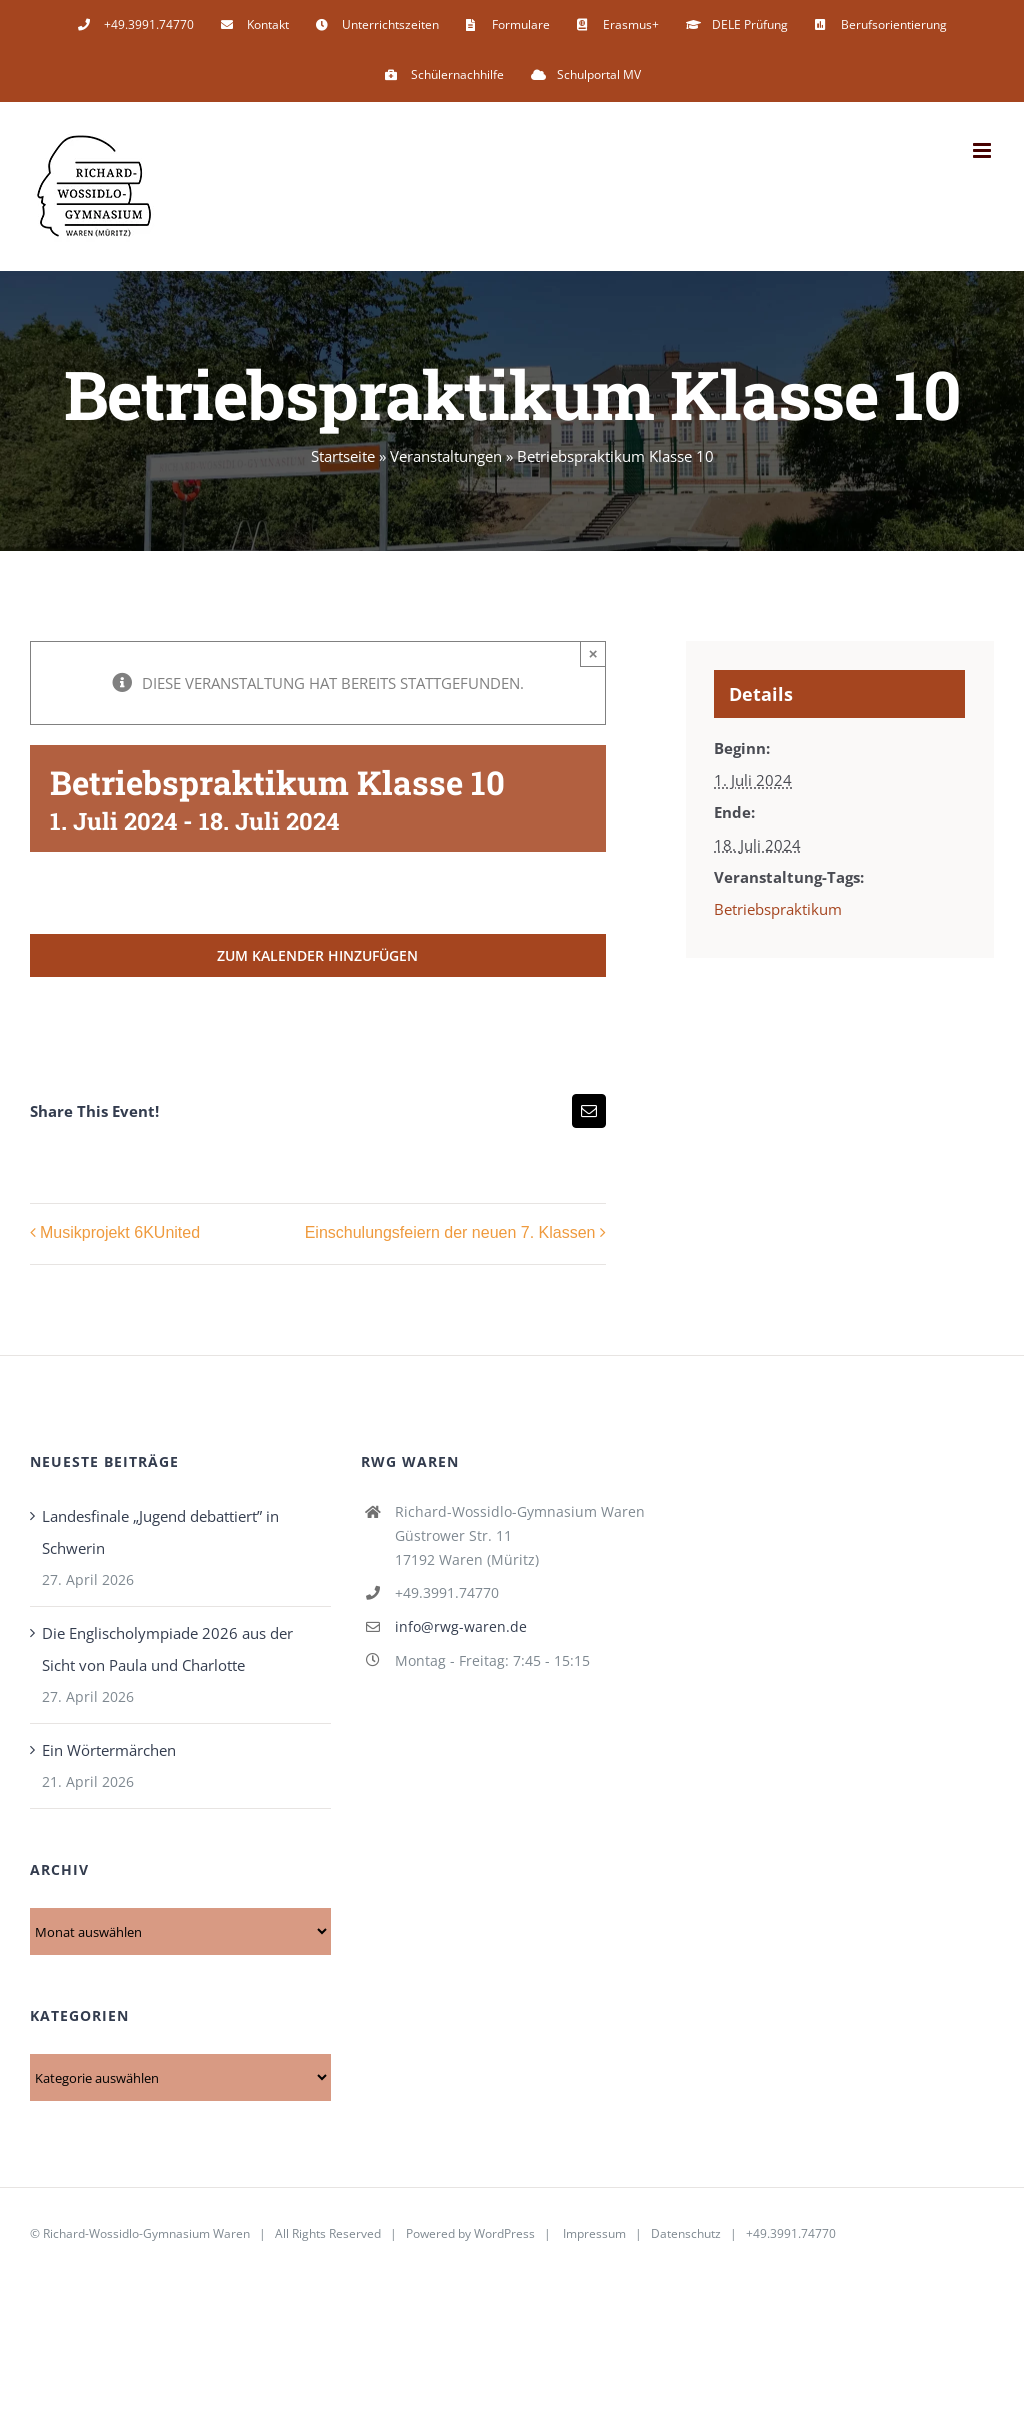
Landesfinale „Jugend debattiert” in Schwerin (160, 1532)
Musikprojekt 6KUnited (120, 1233)
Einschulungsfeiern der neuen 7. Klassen (450, 1233)
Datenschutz (686, 2233)
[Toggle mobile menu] (983, 150)
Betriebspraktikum (778, 909)
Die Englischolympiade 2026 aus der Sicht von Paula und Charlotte (167, 1649)
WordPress (504, 2233)
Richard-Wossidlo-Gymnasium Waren (146, 2233)
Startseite (343, 456)
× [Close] (593, 653)
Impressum (594, 2233)
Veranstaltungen (446, 456)
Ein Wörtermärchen (109, 1750)
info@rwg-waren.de (461, 1626)
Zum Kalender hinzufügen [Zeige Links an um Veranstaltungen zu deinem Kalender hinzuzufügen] (317, 955)
